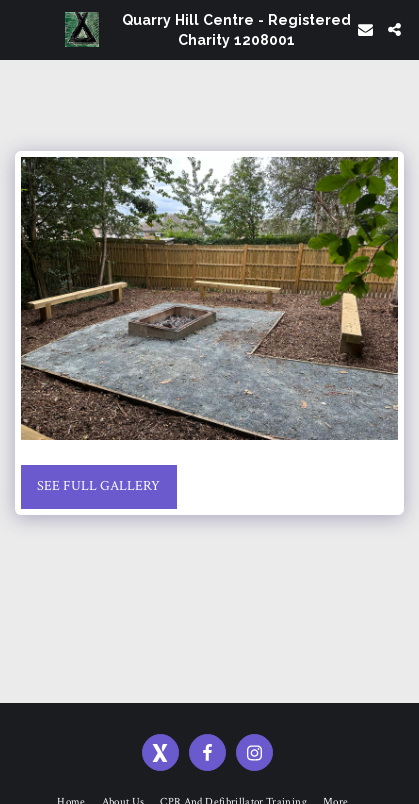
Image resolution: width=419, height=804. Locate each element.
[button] (22, 29)
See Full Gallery (98, 486)
